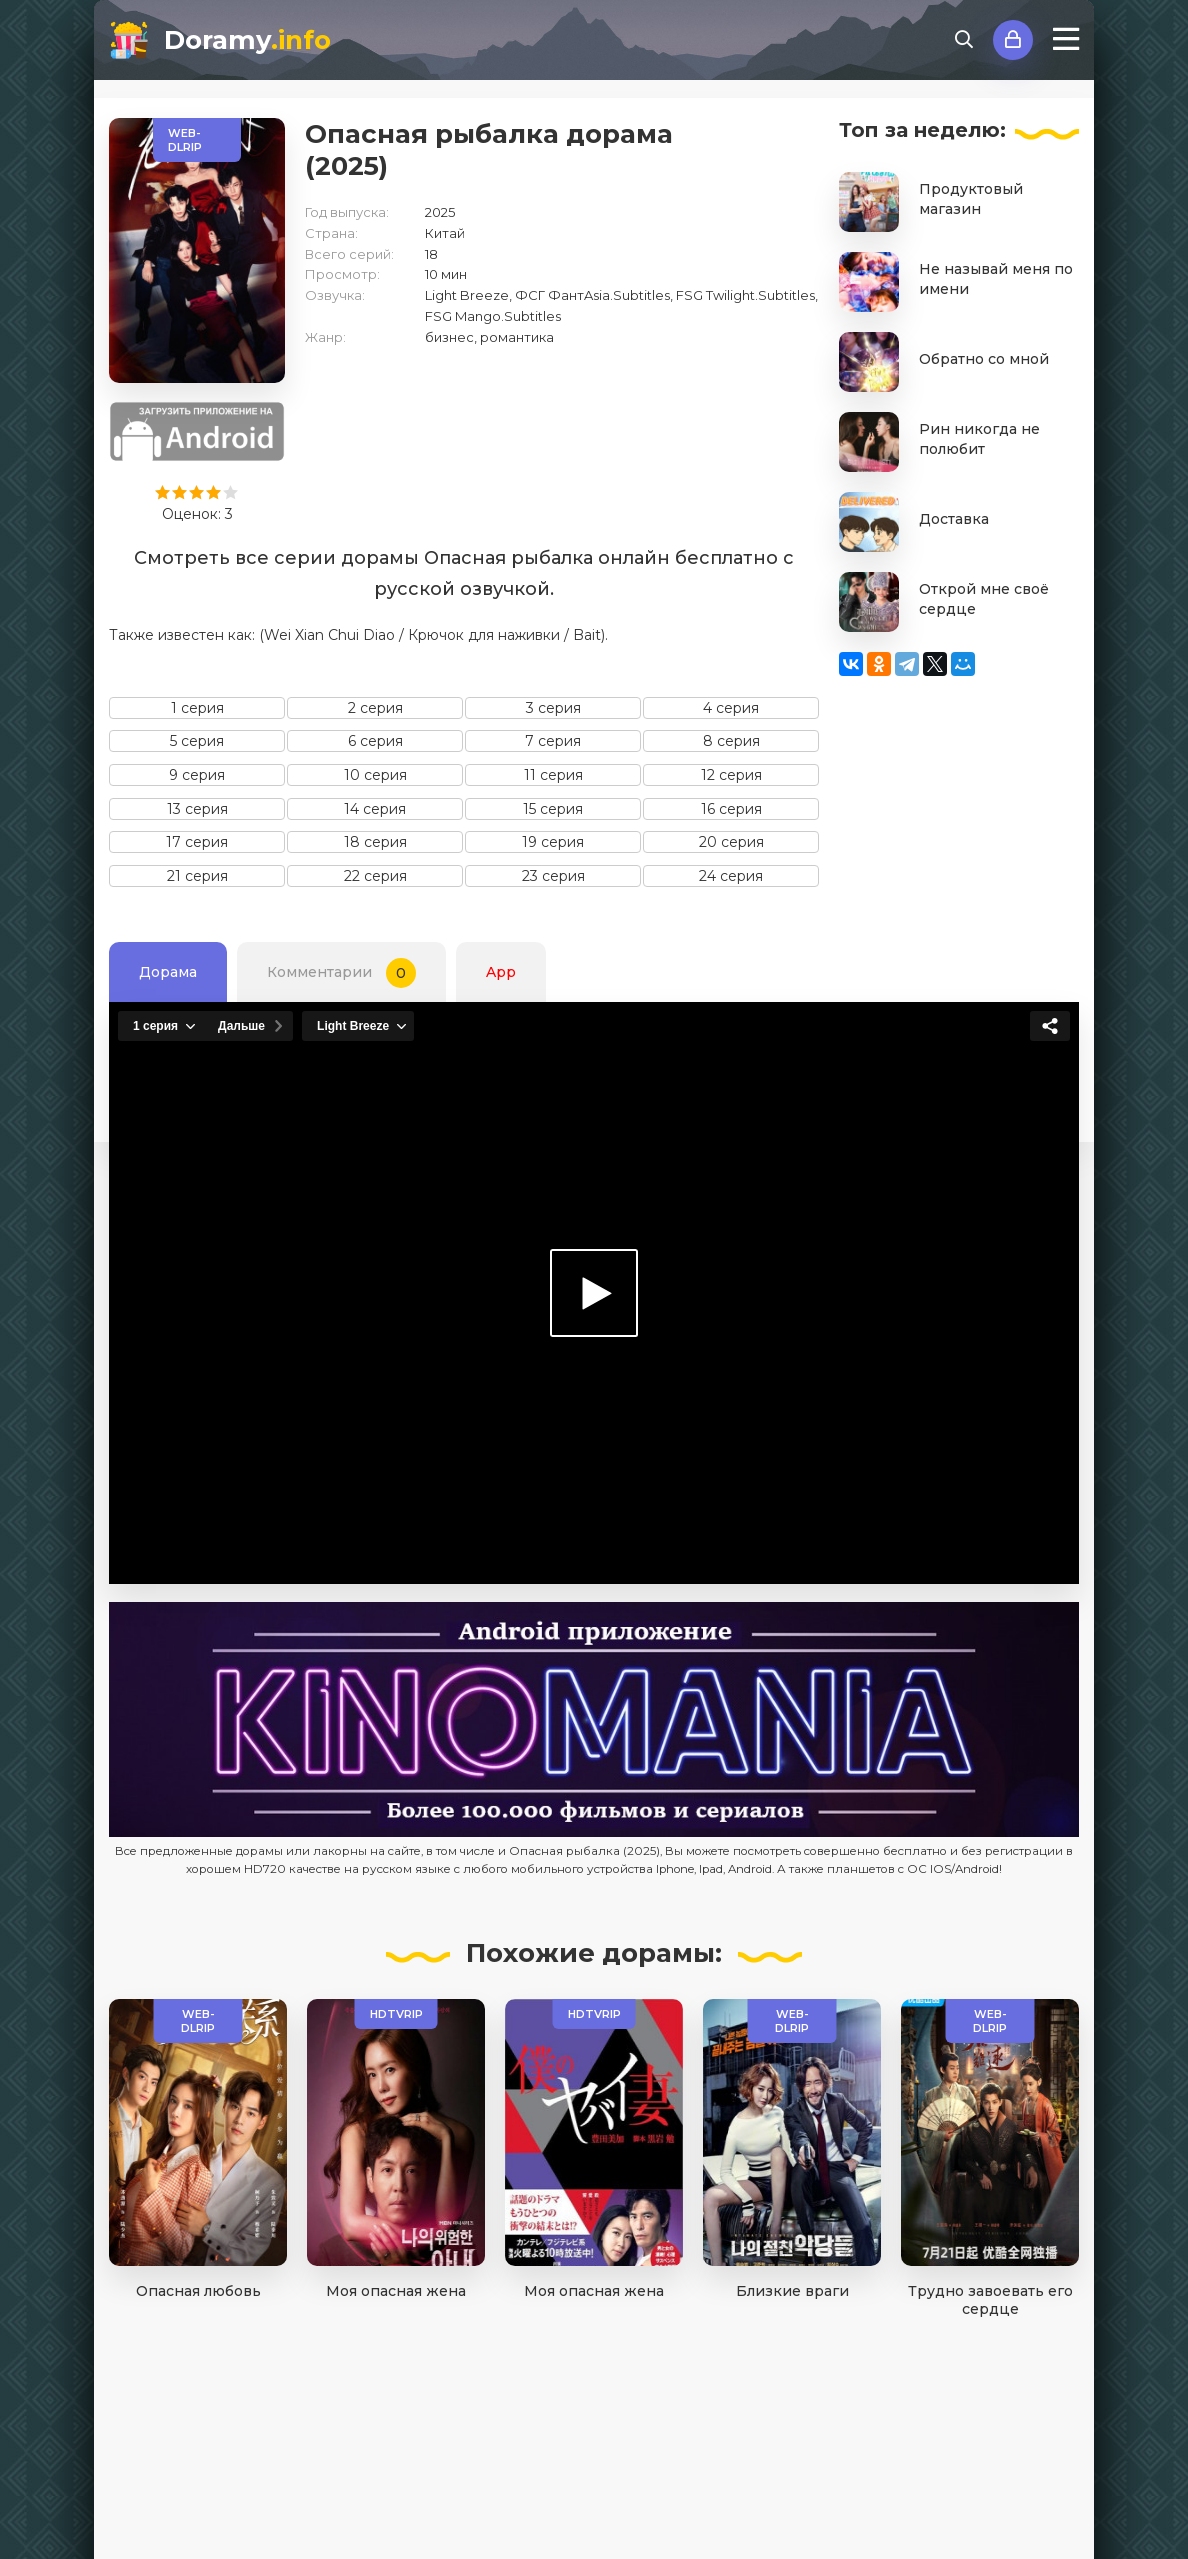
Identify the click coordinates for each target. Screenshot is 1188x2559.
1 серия (197, 708)
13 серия (197, 809)
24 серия (731, 876)
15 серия (553, 809)
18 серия (375, 842)
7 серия (553, 741)
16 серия (731, 809)
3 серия (553, 708)
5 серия (197, 741)
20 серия (731, 842)
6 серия (375, 741)
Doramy (247, 40)
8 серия (731, 741)
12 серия (731, 775)
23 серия (553, 876)
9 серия (197, 775)
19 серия (553, 842)
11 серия (553, 775)
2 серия (375, 708)
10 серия (375, 775)
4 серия (731, 708)
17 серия (197, 842)
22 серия (375, 876)
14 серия (375, 809)
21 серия (197, 876)
